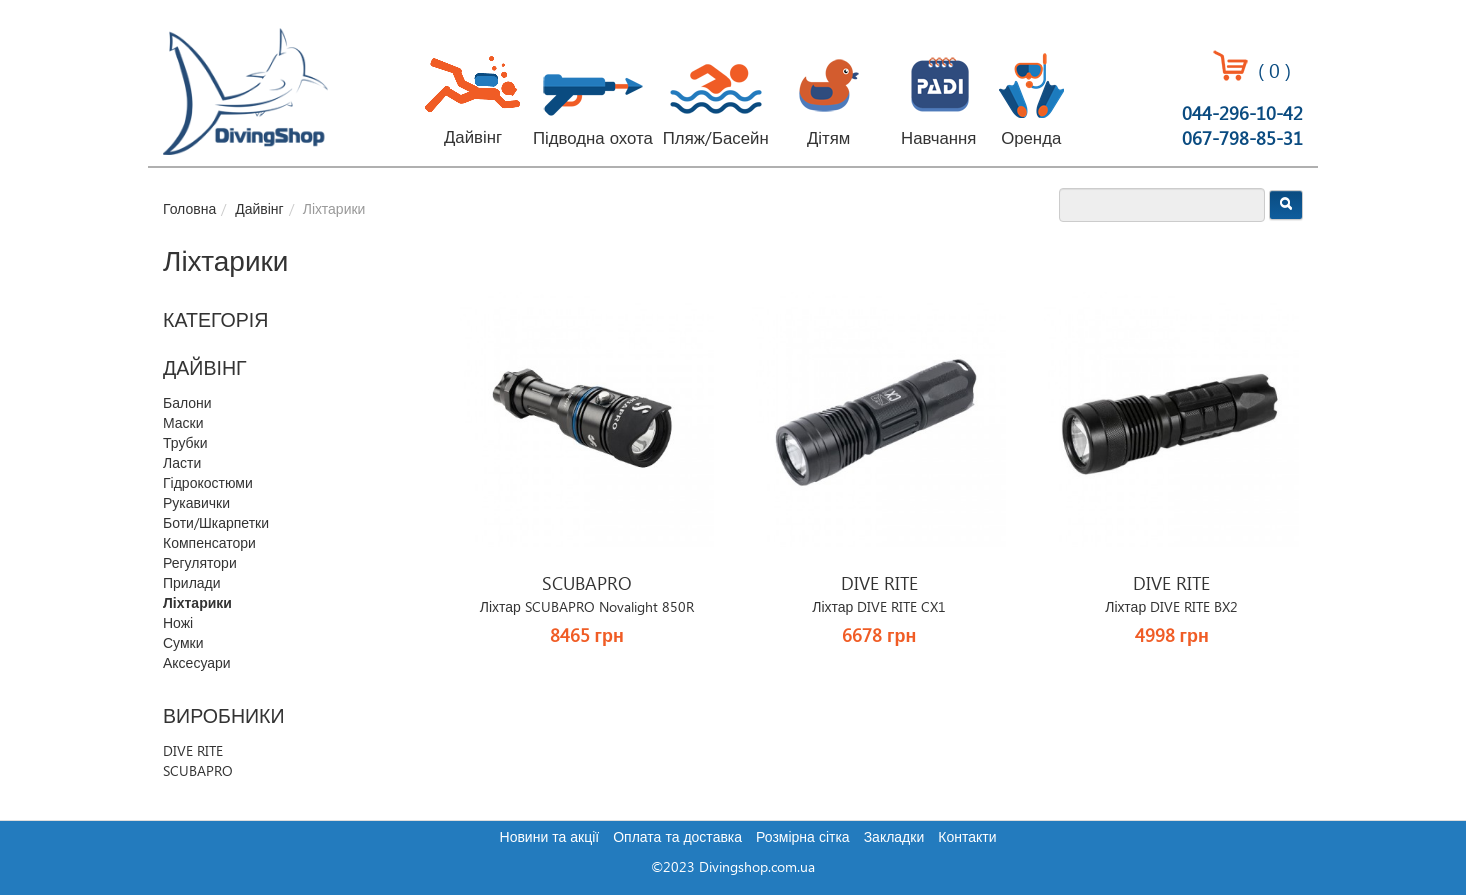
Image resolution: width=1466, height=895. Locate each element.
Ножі (178, 624)
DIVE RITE (193, 752)
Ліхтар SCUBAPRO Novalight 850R (587, 608)
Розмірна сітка (803, 838)
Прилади (192, 584)
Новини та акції (550, 838)
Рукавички (196, 504)
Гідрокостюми (208, 484)
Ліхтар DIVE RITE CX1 (879, 608)
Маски (183, 424)
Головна (189, 210)
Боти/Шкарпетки (216, 524)
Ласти (182, 464)
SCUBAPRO (198, 772)
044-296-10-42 (1242, 114)
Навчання (938, 139)
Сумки (183, 644)
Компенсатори (209, 544)
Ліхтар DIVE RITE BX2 (1171, 608)
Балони (187, 404)
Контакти (967, 838)
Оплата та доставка (677, 838)
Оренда (1031, 139)
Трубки (185, 444)
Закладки (894, 838)
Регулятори (200, 564)
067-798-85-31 (1242, 139)
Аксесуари (197, 664)
